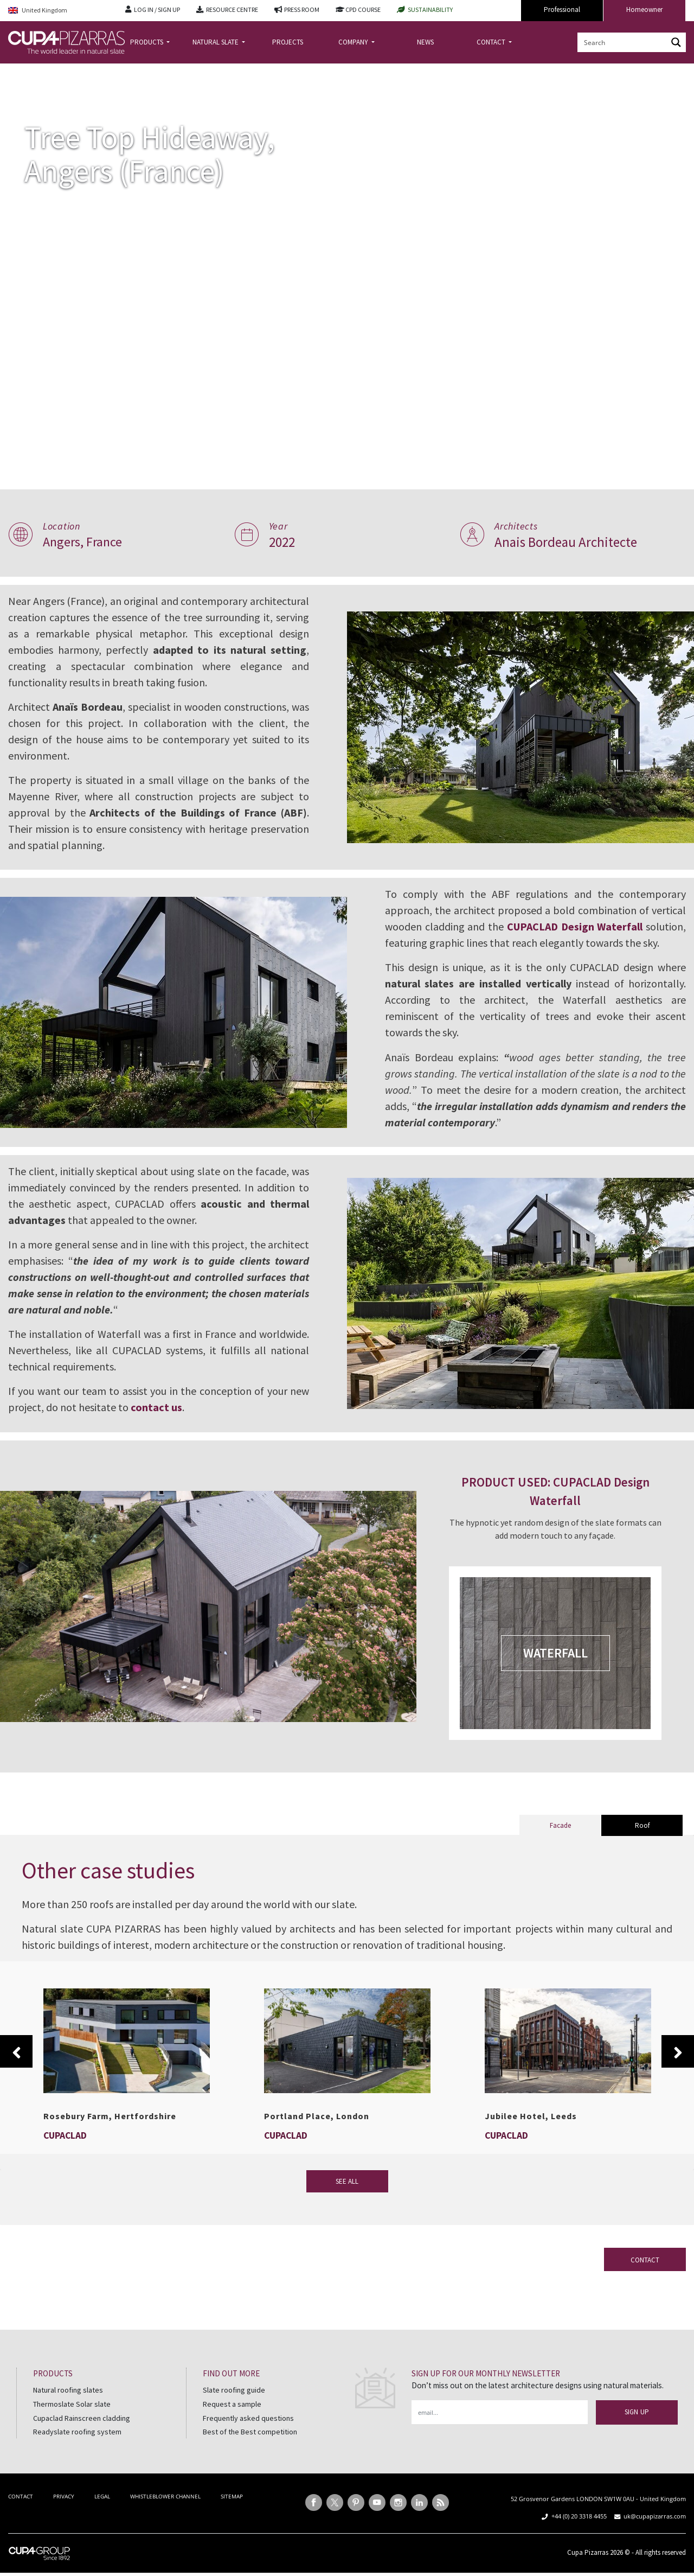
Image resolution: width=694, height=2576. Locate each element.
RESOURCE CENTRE (232, 9)
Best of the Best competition (250, 2448)
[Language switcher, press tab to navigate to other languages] (58, 10)
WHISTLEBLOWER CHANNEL (165, 2512)
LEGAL (102, 2512)
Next (677, 2067)
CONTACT (492, 42)
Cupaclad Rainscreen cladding (81, 2434)
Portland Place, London (316, 2132)
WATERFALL (559, 1669)
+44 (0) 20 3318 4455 (579, 2532)
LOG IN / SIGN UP (157, 9)
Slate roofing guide (234, 2406)
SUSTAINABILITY (430, 9)
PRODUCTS (147, 42)
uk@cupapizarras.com (655, 2532)
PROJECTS (287, 42)
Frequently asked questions (248, 2434)
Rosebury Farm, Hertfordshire (109, 2132)
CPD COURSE (363, 9)
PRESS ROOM (301, 9)
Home (17, 72)
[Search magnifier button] (676, 42)
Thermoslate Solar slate (72, 2420)
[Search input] (623, 42)
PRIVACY (63, 2512)
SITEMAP (232, 2512)
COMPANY (354, 42)
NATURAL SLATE (216, 42)
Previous (16, 2067)
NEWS (425, 42)
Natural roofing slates (68, 2406)
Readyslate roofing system (77, 2448)
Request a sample (232, 2420)
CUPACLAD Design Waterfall (618, 926)
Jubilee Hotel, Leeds (531, 2132)
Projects (51, 72)
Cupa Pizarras (587, 2568)
